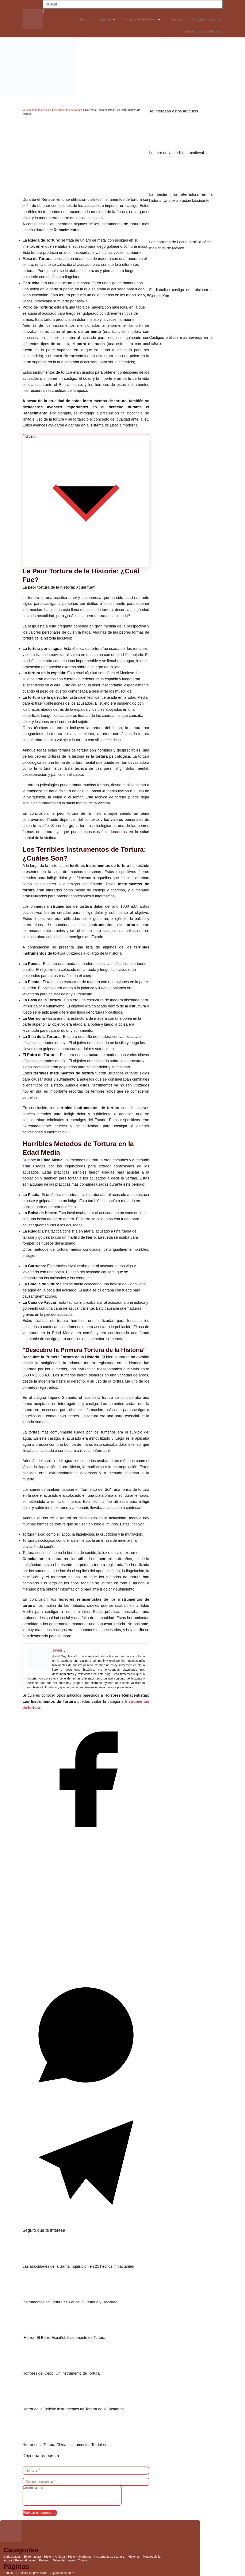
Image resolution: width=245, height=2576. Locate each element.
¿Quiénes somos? (62, 2564)
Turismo (143, 19)
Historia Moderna (79, 2548)
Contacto (9, 2564)
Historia (81, 19)
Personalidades (25, 2552)
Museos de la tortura (111, 19)
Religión (44, 2552)
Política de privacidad (33, 2564)
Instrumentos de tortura (109, 2548)
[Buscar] (61, 11)
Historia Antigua (54, 2548)
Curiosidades (12, 2548)
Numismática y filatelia (205, 19)
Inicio (65, 19)
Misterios (134, 2548)
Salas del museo (64, 2552)
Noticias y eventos (169, 19)
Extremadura (32, 2548)
